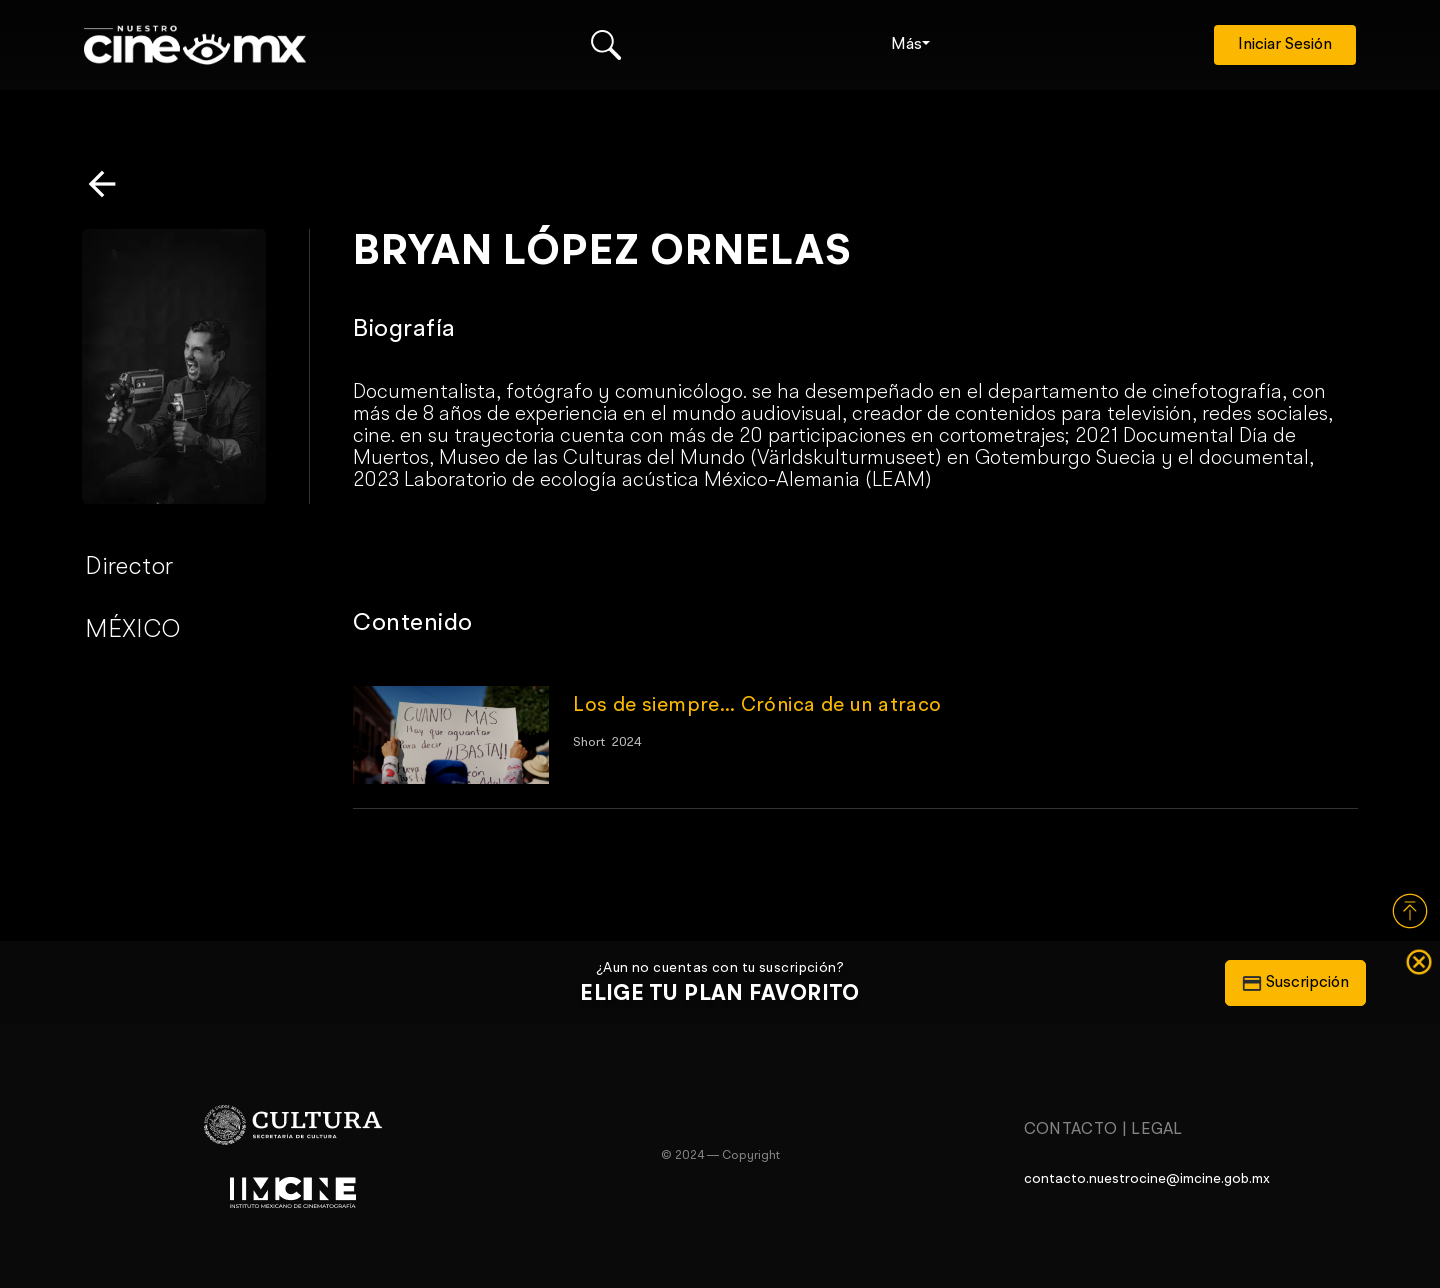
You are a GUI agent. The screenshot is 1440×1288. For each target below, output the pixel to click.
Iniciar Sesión (1285, 45)
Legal (1157, 1130)
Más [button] (906, 45)
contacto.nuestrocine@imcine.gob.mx (1147, 1179)
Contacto (1071, 1130)
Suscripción (1295, 983)
